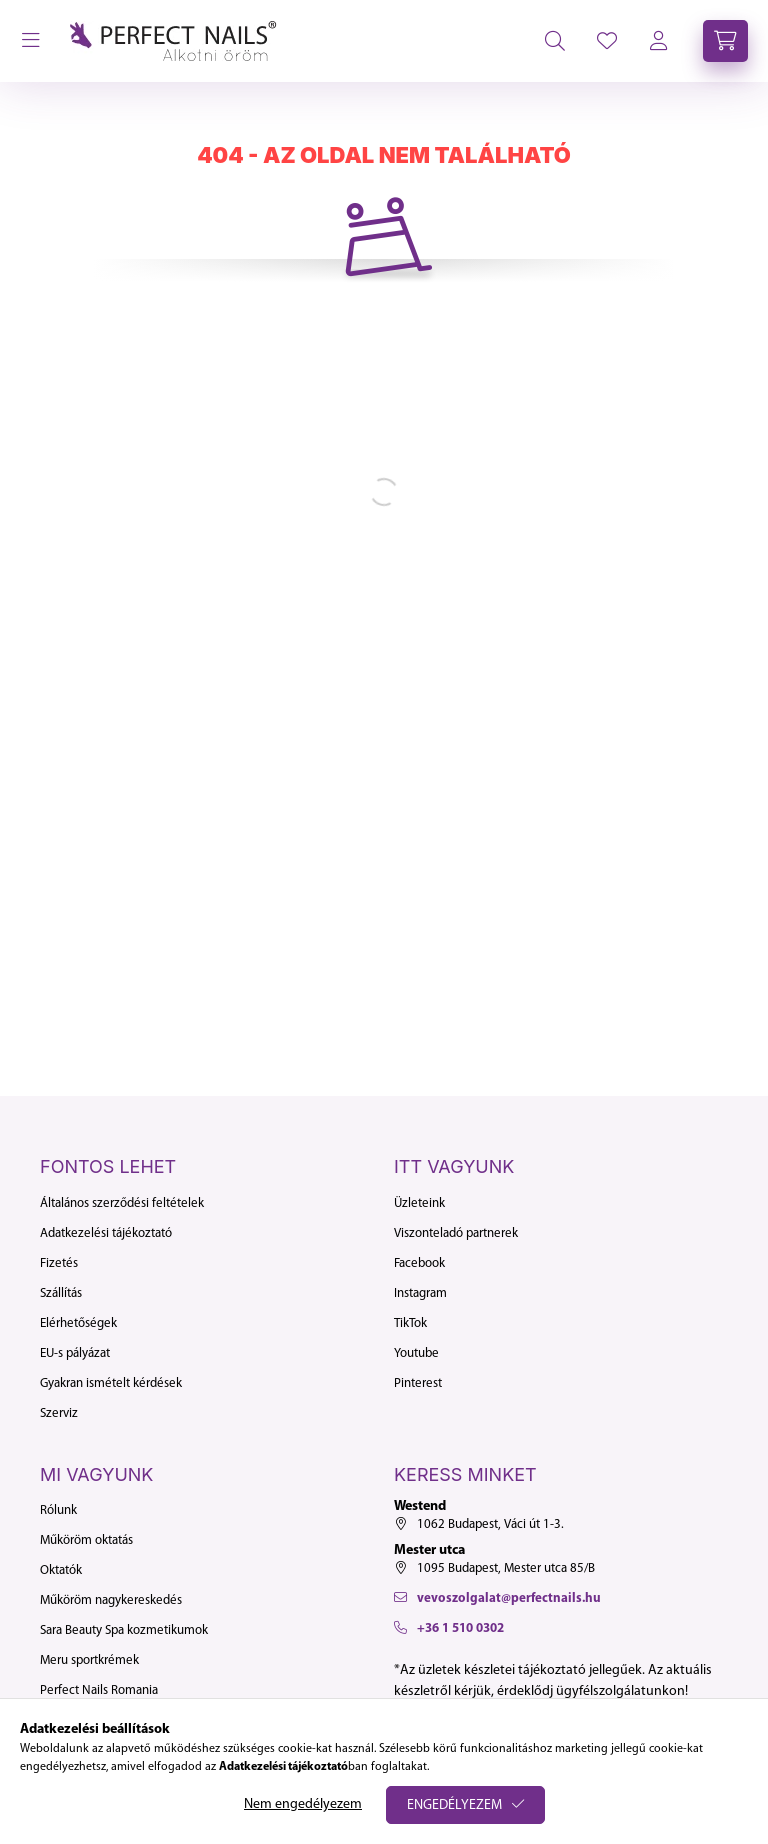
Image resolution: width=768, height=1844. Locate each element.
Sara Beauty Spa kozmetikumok (124, 1630)
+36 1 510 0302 (460, 1628)
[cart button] (725, 41)
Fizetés (59, 1263)
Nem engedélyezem (303, 1804)
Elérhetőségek (78, 1323)
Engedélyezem (454, 1805)
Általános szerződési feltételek (122, 1203)
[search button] (555, 41)
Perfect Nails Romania (99, 1690)
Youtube (416, 1353)
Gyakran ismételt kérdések (111, 1383)
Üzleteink (419, 1203)
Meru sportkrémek (89, 1660)
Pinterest (418, 1383)
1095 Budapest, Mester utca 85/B (506, 1568)
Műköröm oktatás (86, 1540)
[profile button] (607, 41)
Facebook (419, 1263)
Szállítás (61, 1293)
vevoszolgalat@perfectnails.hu (509, 1598)
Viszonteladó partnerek (456, 1233)
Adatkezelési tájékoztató (106, 1233)
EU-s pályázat (75, 1353)
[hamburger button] (31, 41)
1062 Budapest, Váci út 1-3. (490, 1524)
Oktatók (61, 1570)
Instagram (420, 1293)
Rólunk (58, 1510)
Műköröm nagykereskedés (111, 1600)
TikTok (410, 1323)
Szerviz (59, 1413)
